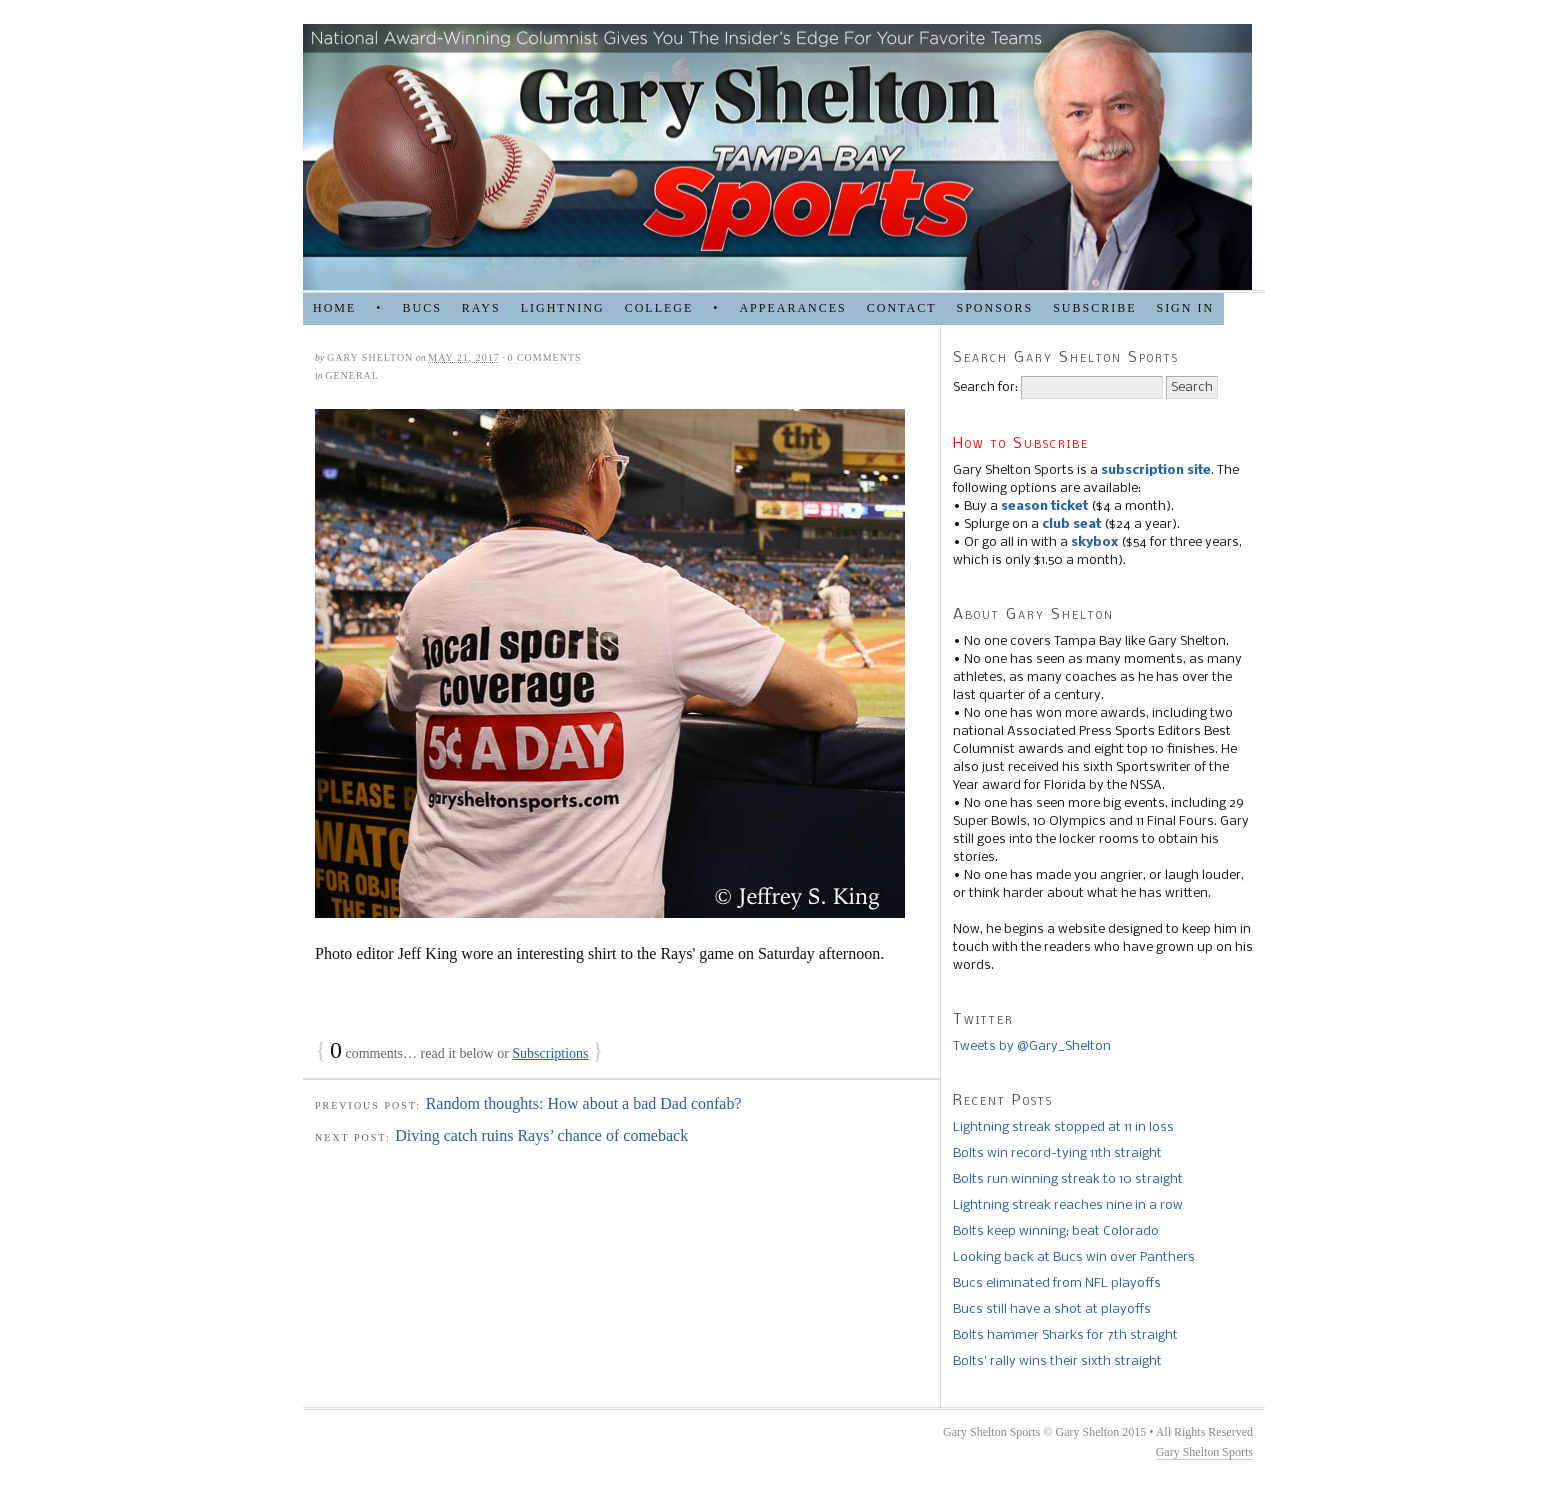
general (352, 375)
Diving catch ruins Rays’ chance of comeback (541, 1135)
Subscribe (1094, 308)
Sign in (1185, 308)
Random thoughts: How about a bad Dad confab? (584, 1103)
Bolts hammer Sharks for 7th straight (1065, 1335)
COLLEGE (659, 308)
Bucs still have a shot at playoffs (1052, 1309)
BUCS (421, 308)
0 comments (544, 357)
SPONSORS (994, 308)
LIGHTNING (563, 308)
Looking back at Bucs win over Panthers (1074, 1257)
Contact (902, 308)
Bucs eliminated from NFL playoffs (1057, 1283)
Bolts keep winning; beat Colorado (1056, 1231)
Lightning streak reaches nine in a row (1068, 1205)
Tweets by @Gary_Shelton (1032, 1046)
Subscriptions (550, 1053)
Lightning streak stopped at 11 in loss (1063, 1127)
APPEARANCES (792, 308)
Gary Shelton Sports (1204, 1452)
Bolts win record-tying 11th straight (1057, 1153)
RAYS (481, 308)
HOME (334, 308)
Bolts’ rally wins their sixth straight (1057, 1361)
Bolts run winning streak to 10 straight (1068, 1179)
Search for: (985, 387)
